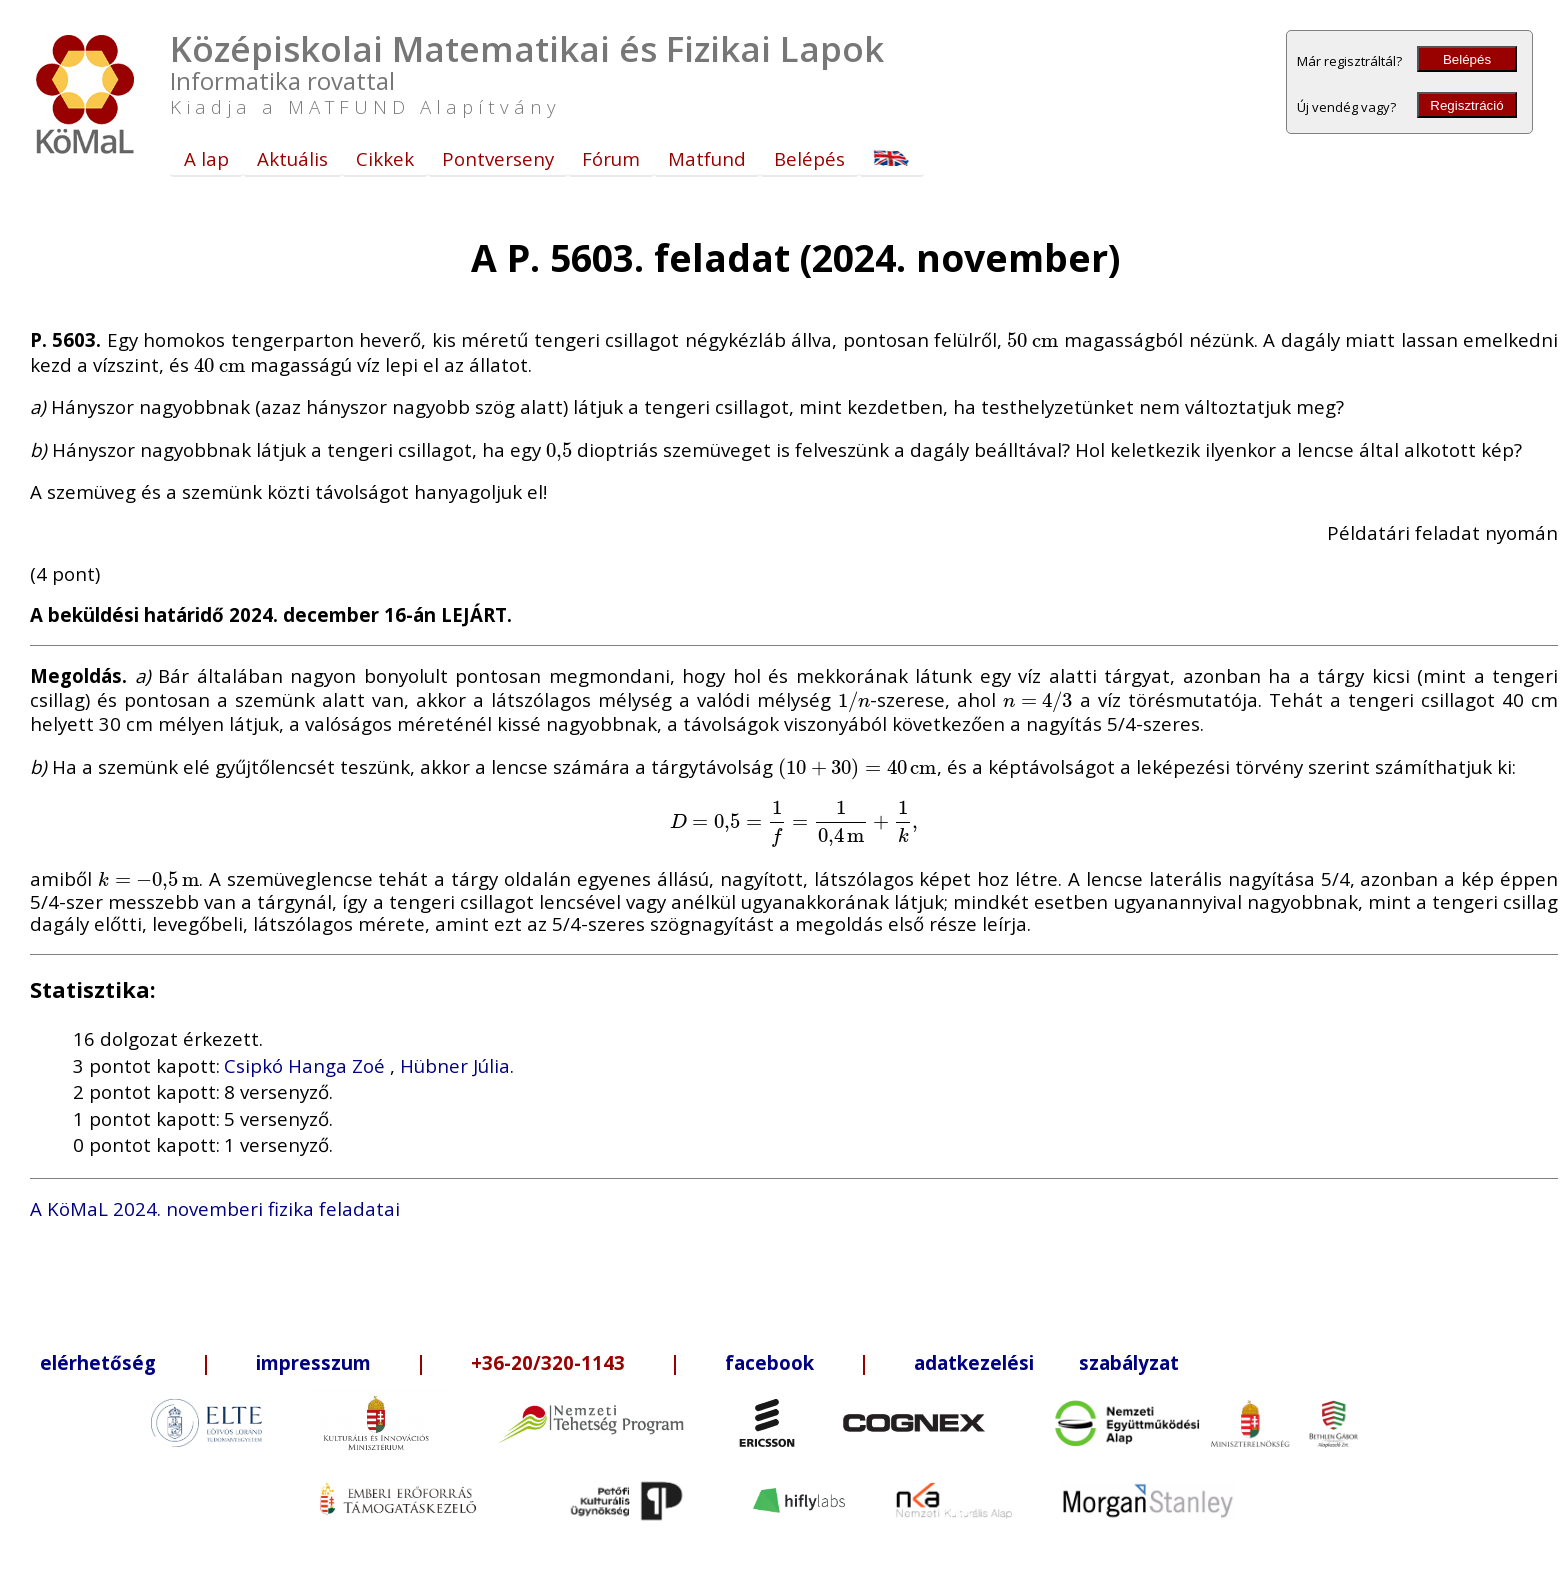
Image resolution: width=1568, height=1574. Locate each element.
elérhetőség (98, 1362)
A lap (206, 158)
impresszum (313, 1362)
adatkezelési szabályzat (1046, 1362)
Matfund (707, 158)
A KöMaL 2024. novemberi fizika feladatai (215, 1208)
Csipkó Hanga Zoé (307, 1065)
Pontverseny (498, 158)
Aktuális (292, 158)
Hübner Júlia (455, 1065)
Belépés (1467, 59)
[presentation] (1032, 339)
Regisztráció (1466, 105)
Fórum (611, 158)
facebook (769, 1362)
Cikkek (385, 158)
